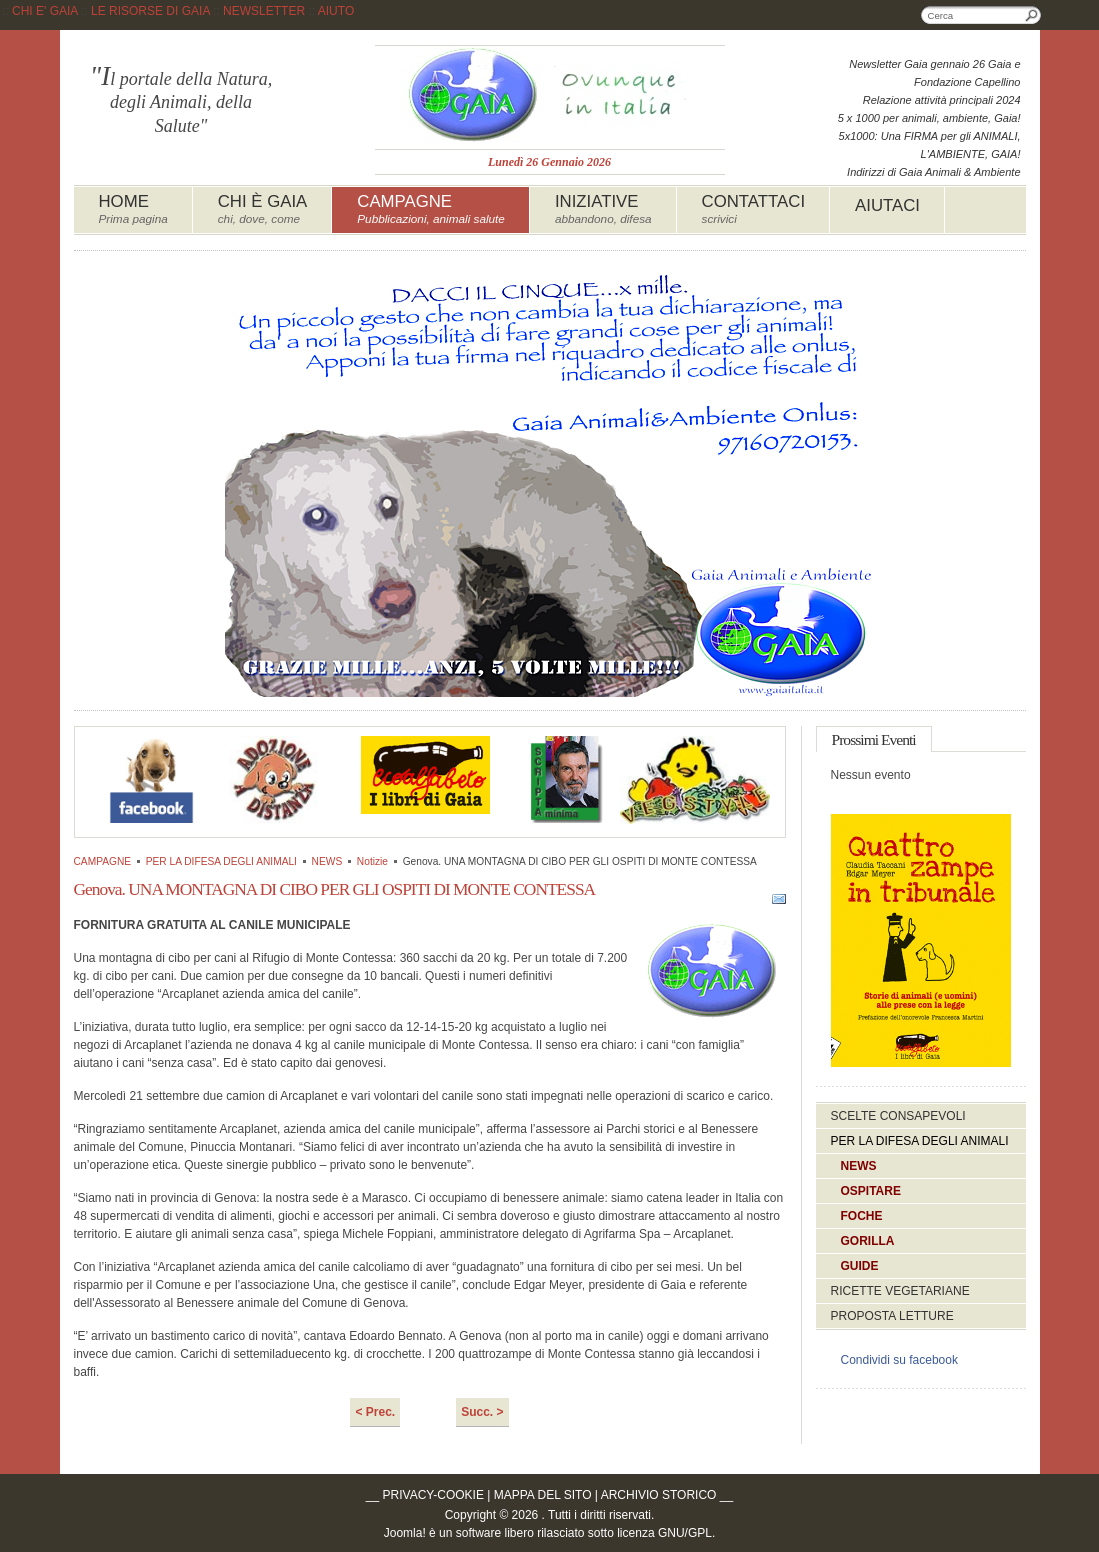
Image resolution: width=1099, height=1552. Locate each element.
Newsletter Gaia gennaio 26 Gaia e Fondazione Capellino (934, 73)
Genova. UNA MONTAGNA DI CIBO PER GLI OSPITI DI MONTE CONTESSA (335, 889)
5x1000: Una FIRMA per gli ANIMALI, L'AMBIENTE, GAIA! (930, 145)
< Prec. (375, 1412)
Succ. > (482, 1412)
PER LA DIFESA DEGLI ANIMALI (221, 861)
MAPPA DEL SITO (543, 1495)
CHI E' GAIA (45, 11)
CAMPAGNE (103, 861)
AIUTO (336, 11)
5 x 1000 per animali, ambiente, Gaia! (929, 118)
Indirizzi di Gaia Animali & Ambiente (933, 172)
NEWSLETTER (264, 11)
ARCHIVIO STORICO (659, 1495)
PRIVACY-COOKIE (433, 1495)
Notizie (372, 861)
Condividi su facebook (899, 1360)
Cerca (1032, 15)
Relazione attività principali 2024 (942, 100)
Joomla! (405, 1533)
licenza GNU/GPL (664, 1533)
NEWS (327, 861)
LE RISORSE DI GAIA (150, 11)
